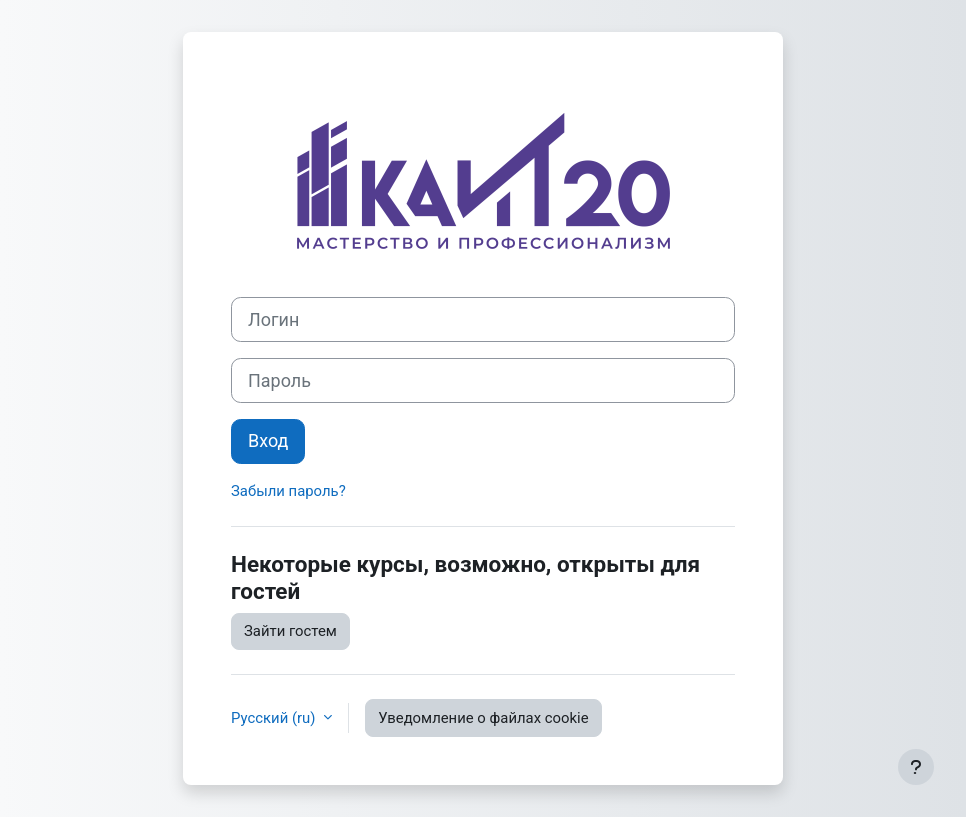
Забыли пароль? (288, 491)
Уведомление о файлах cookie (483, 718)
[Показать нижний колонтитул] (916, 767)
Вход (268, 440)
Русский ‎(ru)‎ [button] (275, 718)
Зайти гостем (290, 631)
